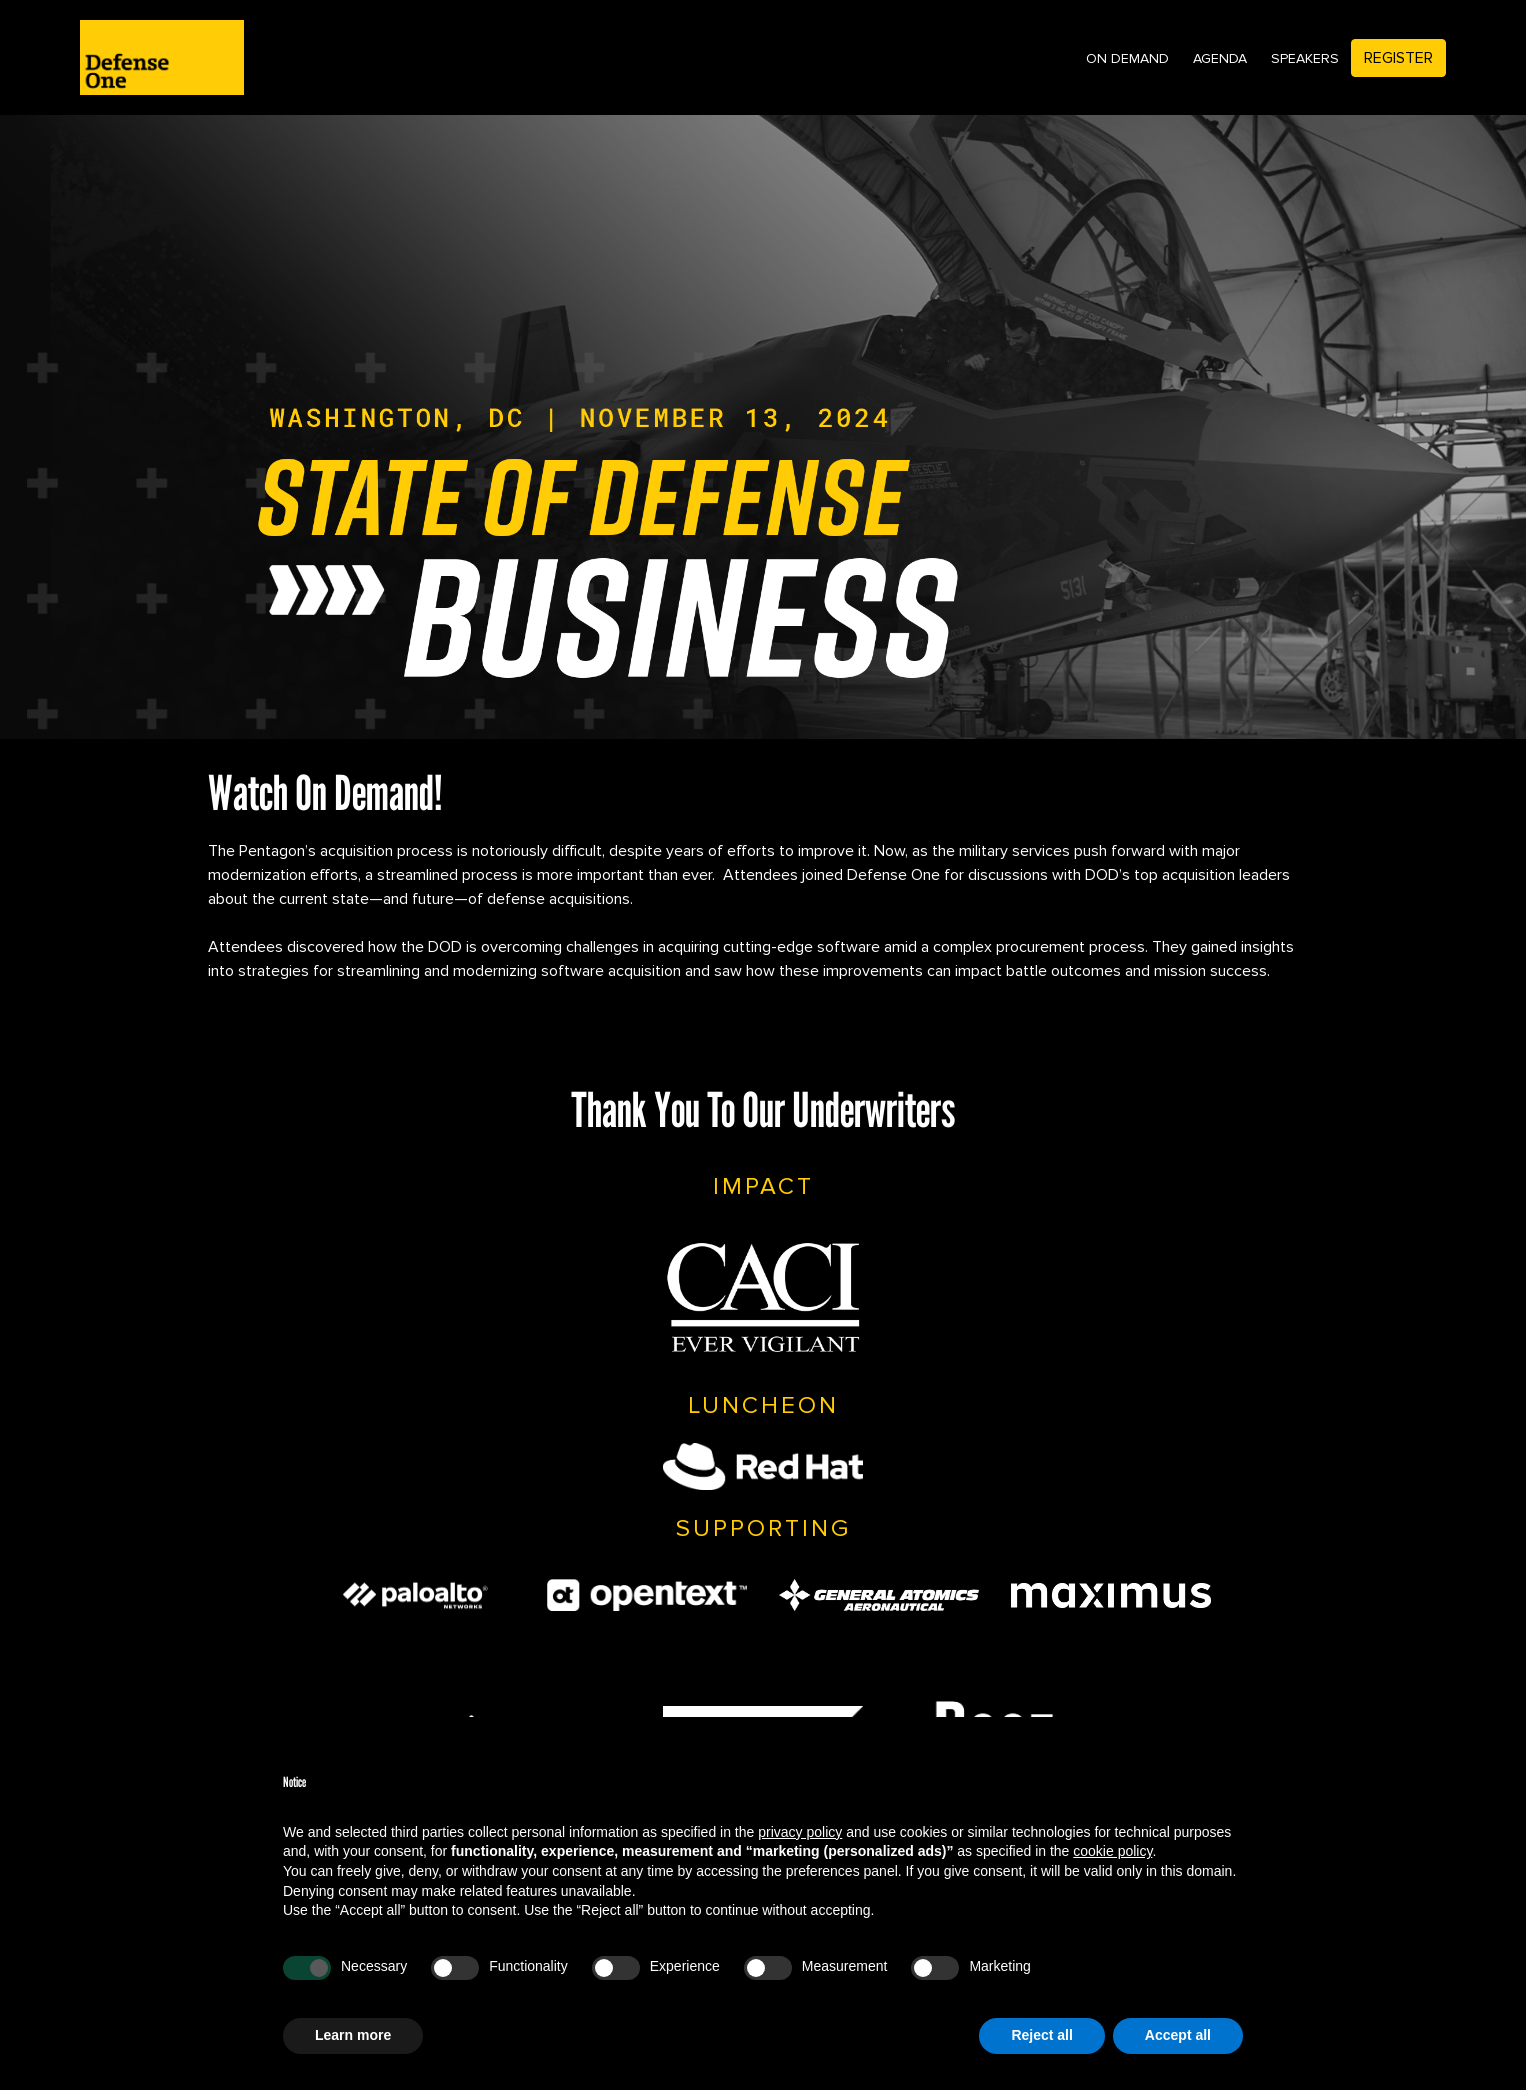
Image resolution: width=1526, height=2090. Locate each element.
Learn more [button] (353, 2035)
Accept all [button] (1178, 2035)
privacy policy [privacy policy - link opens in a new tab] (800, 1832)
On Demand (1127, 58)
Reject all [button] (1041, 2035)
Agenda (1220, 58)
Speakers (1305, 58)
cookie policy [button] (1112, 1851)
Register (1398, 58)
